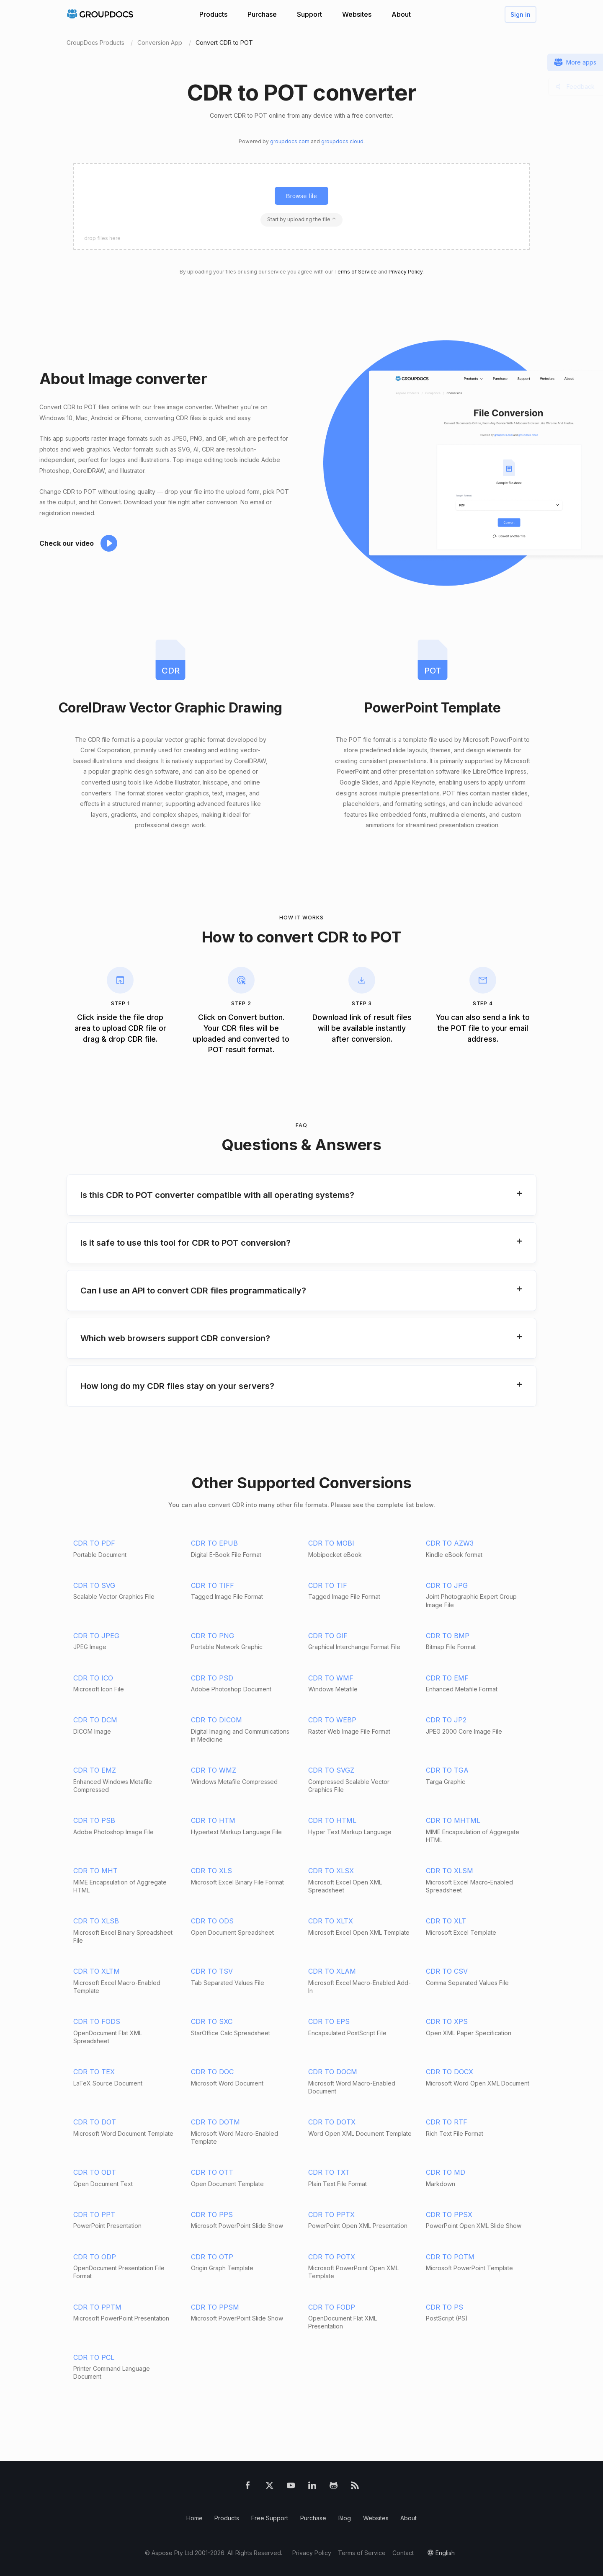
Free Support (269, 2518)
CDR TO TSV (212, 1971)
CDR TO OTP (212, 2257)
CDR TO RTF (446, 2122)
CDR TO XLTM (96, 1971)
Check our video (66, 543)
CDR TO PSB (94, 1820)
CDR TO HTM (213, 1820)
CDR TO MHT (95, 1870)
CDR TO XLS (211, 1870)
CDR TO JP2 (446, 1720)
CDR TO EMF (447, 1678)
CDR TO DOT (94, 2122)
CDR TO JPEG (96, 1635)
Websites (356, 14)
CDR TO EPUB (214, 1543)
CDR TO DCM (95, 1720)
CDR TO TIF (327, 1585)
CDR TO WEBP (332, 1720)
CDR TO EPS (329, 2021)
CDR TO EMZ (94, 1770)
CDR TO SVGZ (331, 1770)
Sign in (520, 14)
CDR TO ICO (93, 1678)
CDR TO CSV (447, 1971)
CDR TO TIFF (212, 1585)
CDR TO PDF (94, 1543)
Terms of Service (355, 271)
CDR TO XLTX (330, 1921)
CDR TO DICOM (216, 1720)
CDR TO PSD (212, 1678)
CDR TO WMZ (213, 1770)
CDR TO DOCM (332, 2072)
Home (194, 2518)
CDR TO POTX (331, 2257)
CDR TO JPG (447, 1585)
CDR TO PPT (94, 2214)
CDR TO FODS (96, 2021)
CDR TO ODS (212, 1921)
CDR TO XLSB (96, 1921)
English (445, 2552)
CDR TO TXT (329, 2172)
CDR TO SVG (94, 1585)
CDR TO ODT (94, 2172)
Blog (344, 2518)
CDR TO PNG (212, 1635)
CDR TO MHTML (453, 1820)
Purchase (262, 14)
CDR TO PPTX (331, 2214)
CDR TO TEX (94, 2072)
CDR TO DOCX (449, 2072)
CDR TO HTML (332, 1820)
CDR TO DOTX (332, 2122)
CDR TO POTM (450, 2257)
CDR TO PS (444, 2307)
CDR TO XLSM (449, 1870)
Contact (403, 2552)
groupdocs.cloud (342, 141)
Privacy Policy (406, 271)
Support (309, 14)
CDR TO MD (445, 2172)
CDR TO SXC (211, 2021)
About (401, 14)
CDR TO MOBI (331, 1543)
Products (213, 14)
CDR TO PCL (93, 2357)
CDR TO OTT (212, 2172)
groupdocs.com (289, 141)
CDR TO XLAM (332, 1971)
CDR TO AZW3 (450, 1543)
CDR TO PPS (212, 2214)
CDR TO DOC (212, 2072)
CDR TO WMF (330, 1678)
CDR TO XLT (446, 1921)
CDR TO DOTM (215, 2122)
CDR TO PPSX (449, 2214)
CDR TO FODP (331, 2307)
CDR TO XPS (447, 2021)
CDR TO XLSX (331, 1870)
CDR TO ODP (94, 2257)
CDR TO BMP (447, 1635)
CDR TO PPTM (97, 2307)
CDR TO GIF (328, 1635)
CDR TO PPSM (215, 2307)
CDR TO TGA (447, 1770)
